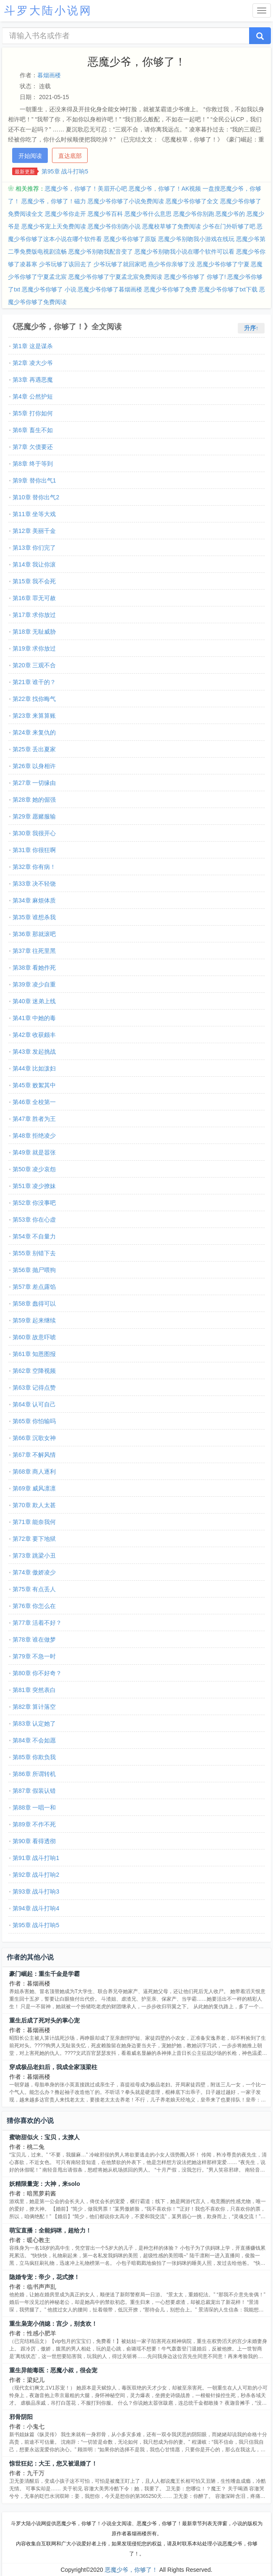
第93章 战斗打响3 (36, 1891)
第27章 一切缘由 (34, 782)
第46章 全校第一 (34, 1102)
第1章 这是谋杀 (33, 346)
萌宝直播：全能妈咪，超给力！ (50, 2230)
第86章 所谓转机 (34, 1774)
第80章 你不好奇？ (37, 1673)
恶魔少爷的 (230, 213)
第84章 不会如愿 (34, 1740)
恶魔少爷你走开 (65, 213)
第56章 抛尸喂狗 (34, 1270)
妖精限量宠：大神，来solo (44, 2183)
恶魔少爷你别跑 (193, 213)
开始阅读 (30, 155)
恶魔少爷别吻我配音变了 (100, 251)
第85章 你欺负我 (34, 1757)
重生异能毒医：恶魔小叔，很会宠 (53, 2370)
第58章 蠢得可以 (34, 1303)
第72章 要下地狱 (34, 1538)
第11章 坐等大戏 (34, 514)
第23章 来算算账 (34, 715)
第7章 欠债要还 (33, 446)
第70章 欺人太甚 (34, 1505)
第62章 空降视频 (34, 1370)
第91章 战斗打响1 (36, 1858)
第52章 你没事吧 (34, 1202)
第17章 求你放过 (34, 614)
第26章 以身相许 (34, 766)
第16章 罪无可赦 (34, 598)
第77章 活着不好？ (37, 1622)
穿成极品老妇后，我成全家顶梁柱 (53, 2067)
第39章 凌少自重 (34, 984)
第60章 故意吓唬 (34, 1337)
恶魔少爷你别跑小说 (114, 226)
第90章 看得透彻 (34, 1841)
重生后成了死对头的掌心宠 (44, 2020)
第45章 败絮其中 (34, 1085)
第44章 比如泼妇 (34, 1068)
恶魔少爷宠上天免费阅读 (53, 226)
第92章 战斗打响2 (36, 1874)
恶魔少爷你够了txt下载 (227, 289)
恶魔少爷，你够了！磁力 (53, 201)
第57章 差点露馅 (34, 1286)
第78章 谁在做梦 (34, 1639)
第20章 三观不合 (34, 665)
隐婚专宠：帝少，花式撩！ (44, 2277)
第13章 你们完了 (34, 547)
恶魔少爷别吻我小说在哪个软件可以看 (184, 251)
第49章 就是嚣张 (34, 1152)
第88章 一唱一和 (34, 1807)
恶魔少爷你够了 (184, 276)
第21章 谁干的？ (34, 682)
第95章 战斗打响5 (65, 171)
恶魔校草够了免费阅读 (171, 226)
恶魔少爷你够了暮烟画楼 (110, 289)
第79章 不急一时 (34, 1656)
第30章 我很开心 (34, 833)
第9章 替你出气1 (34, 480)
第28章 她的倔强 (34, 799)
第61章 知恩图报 (34, 1354)
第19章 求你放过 (34, 648)
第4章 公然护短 (33, 396)
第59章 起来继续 (34, 1320)
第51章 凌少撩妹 (34, 1186)
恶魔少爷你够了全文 (192, 201)
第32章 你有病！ (34, 866)
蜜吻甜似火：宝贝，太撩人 (44, 2137)
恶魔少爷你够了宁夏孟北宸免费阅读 (115, 276)
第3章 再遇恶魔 (33, 379)
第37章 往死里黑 (34, 950)
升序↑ (251, 328)
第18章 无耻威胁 (34, 631)
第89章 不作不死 (34, 1824)
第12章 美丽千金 (34, 530)
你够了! (216, 276)
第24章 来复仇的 (34, 732)
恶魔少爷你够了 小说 (49, 289)
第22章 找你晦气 (34, 698)
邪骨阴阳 (21, 2416)
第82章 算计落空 (34, 1706)
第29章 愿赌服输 (34, 816)
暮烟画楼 (49, 75)
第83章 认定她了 (34, 1723)
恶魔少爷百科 (105, 213)
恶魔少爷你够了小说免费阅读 (126, 201)
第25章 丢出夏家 (34, 749)
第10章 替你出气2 (36, 497)
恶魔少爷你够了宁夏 (223, 264)
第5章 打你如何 (33, 413)
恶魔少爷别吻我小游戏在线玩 (196, 239)
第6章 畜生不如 (33, 430)
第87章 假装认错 (34, 1790)
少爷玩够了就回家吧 (120, 264)
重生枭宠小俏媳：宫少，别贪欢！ (53, 2323)
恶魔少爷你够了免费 (170, 289)
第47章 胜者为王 (34, 1118)
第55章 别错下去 (34, 1253)
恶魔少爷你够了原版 (130, 239)
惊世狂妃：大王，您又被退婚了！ (53, 2463)
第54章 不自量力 (34, 1236)
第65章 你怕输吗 (34, 1421)
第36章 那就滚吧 (34, 934)
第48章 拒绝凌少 (34, 1135)
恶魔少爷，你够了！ (131, 2569)
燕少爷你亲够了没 (171, 264)
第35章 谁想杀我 (34, 917)
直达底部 (70, 155)
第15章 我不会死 (34, 581)
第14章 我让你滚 (34, 564)
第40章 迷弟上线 (34, 1001)
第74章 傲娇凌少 (34, 1572)
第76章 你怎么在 (34, 1606)
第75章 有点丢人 (34, 1589)
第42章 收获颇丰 (34, 1034)
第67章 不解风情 (34, 1454)
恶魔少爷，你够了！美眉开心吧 (86, 188)
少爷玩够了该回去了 (65, 264)
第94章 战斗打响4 (36, 1908)
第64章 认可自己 (34, 1404)
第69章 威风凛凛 (34, 1488)
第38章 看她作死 (34, 967)
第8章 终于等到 (33, 463)
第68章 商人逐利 (34, 1471)
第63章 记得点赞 (34, 1387)
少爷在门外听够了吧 (229, 226)
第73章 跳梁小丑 (34, 1555)
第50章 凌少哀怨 (34, 1169)
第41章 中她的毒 (34, 1018)
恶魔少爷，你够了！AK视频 (165, 188)
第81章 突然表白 (34, 1690)
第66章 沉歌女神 (34, 1438)
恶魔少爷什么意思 (148, 213)
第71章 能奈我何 (34, 1522)
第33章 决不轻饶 (34, 883)
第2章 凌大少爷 (33, 362)
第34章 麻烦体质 (34, 900)
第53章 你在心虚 (34, 1219)
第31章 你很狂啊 (34, 850)
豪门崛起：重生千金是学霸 (44, 1973)
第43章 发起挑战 (34, 1051)
